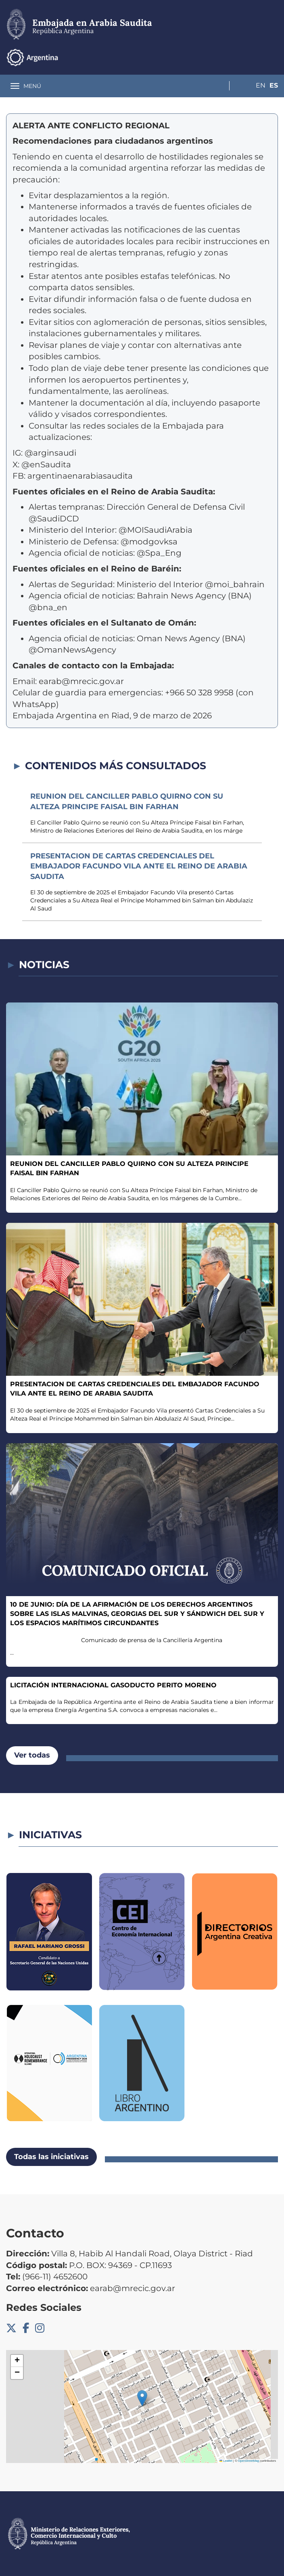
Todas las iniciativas (51, 2156)
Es (273, 57)
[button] (142, 2398)
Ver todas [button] (32, 1755)
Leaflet (225, 2461)
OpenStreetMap (248, 2461)
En (257, 57)
